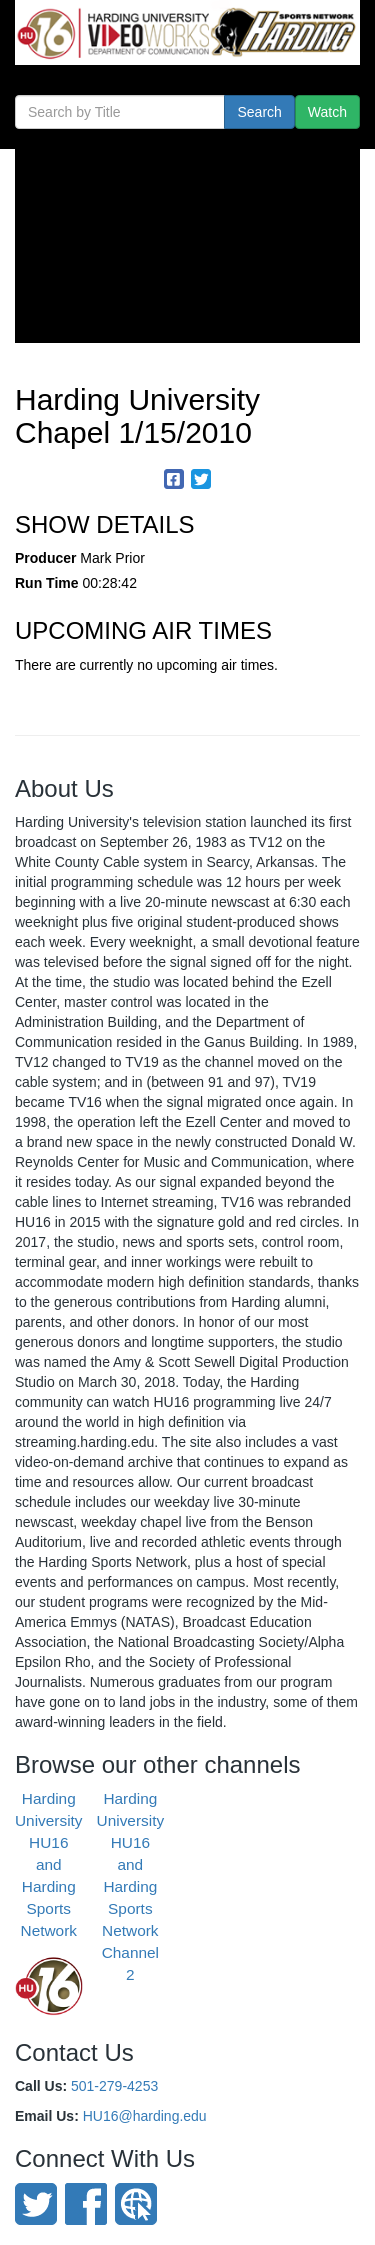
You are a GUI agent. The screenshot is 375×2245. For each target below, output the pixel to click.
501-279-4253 (114, 2086)
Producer (45, 558)
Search (259, 112)
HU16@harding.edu (145, 2116)
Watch (327, 112)
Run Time (47, 583)
